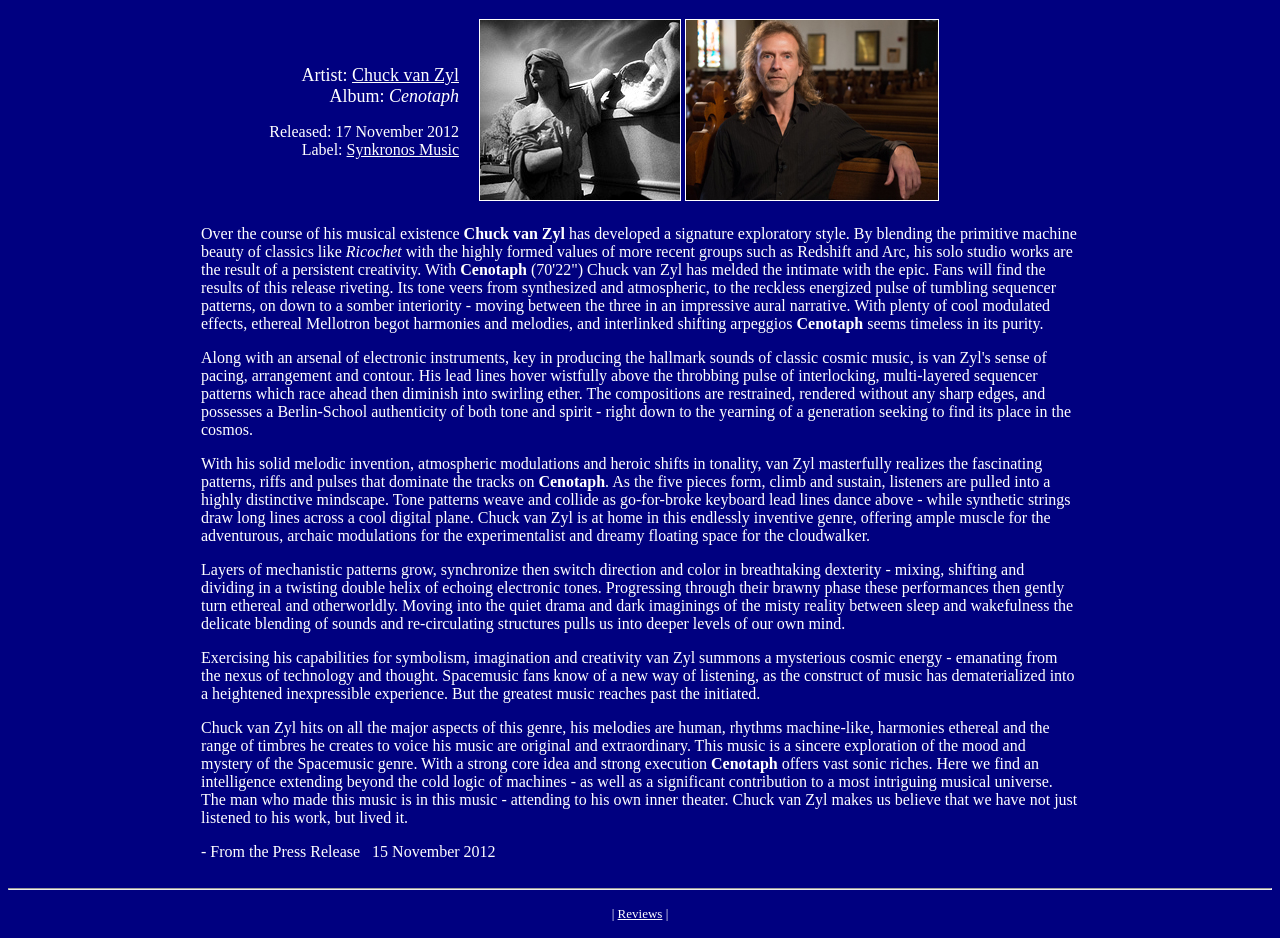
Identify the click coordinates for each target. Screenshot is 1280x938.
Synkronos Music (403, 149)
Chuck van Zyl (405, 75)
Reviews (640, 913)
